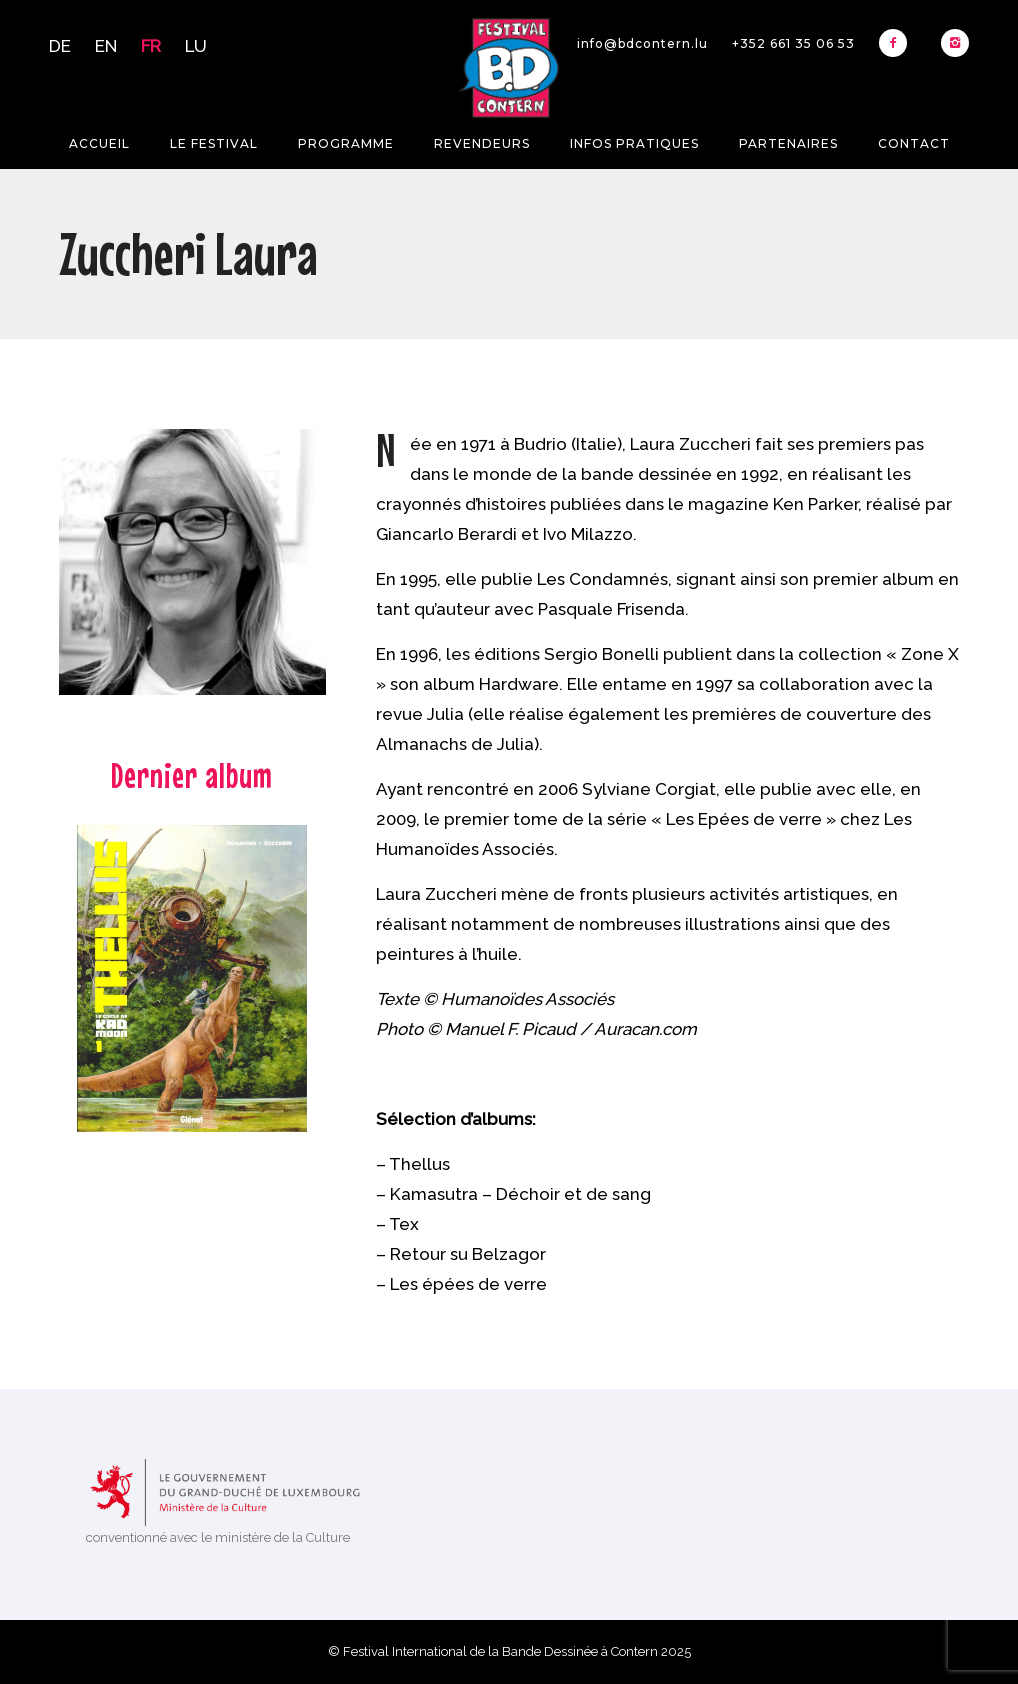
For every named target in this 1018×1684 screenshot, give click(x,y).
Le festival (214, 143)
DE (60, 46)
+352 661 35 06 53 (793, 43)
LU (196, 46)
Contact (914, 143)
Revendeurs (482, 143)
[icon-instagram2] (955, 43)
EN (106, 46)
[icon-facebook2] (898, 43)
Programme (346, 143)
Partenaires (788, 143)
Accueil (99, 143)
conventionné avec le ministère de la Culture (218, 1537)
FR (151, 46)
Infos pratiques (634, 143)
